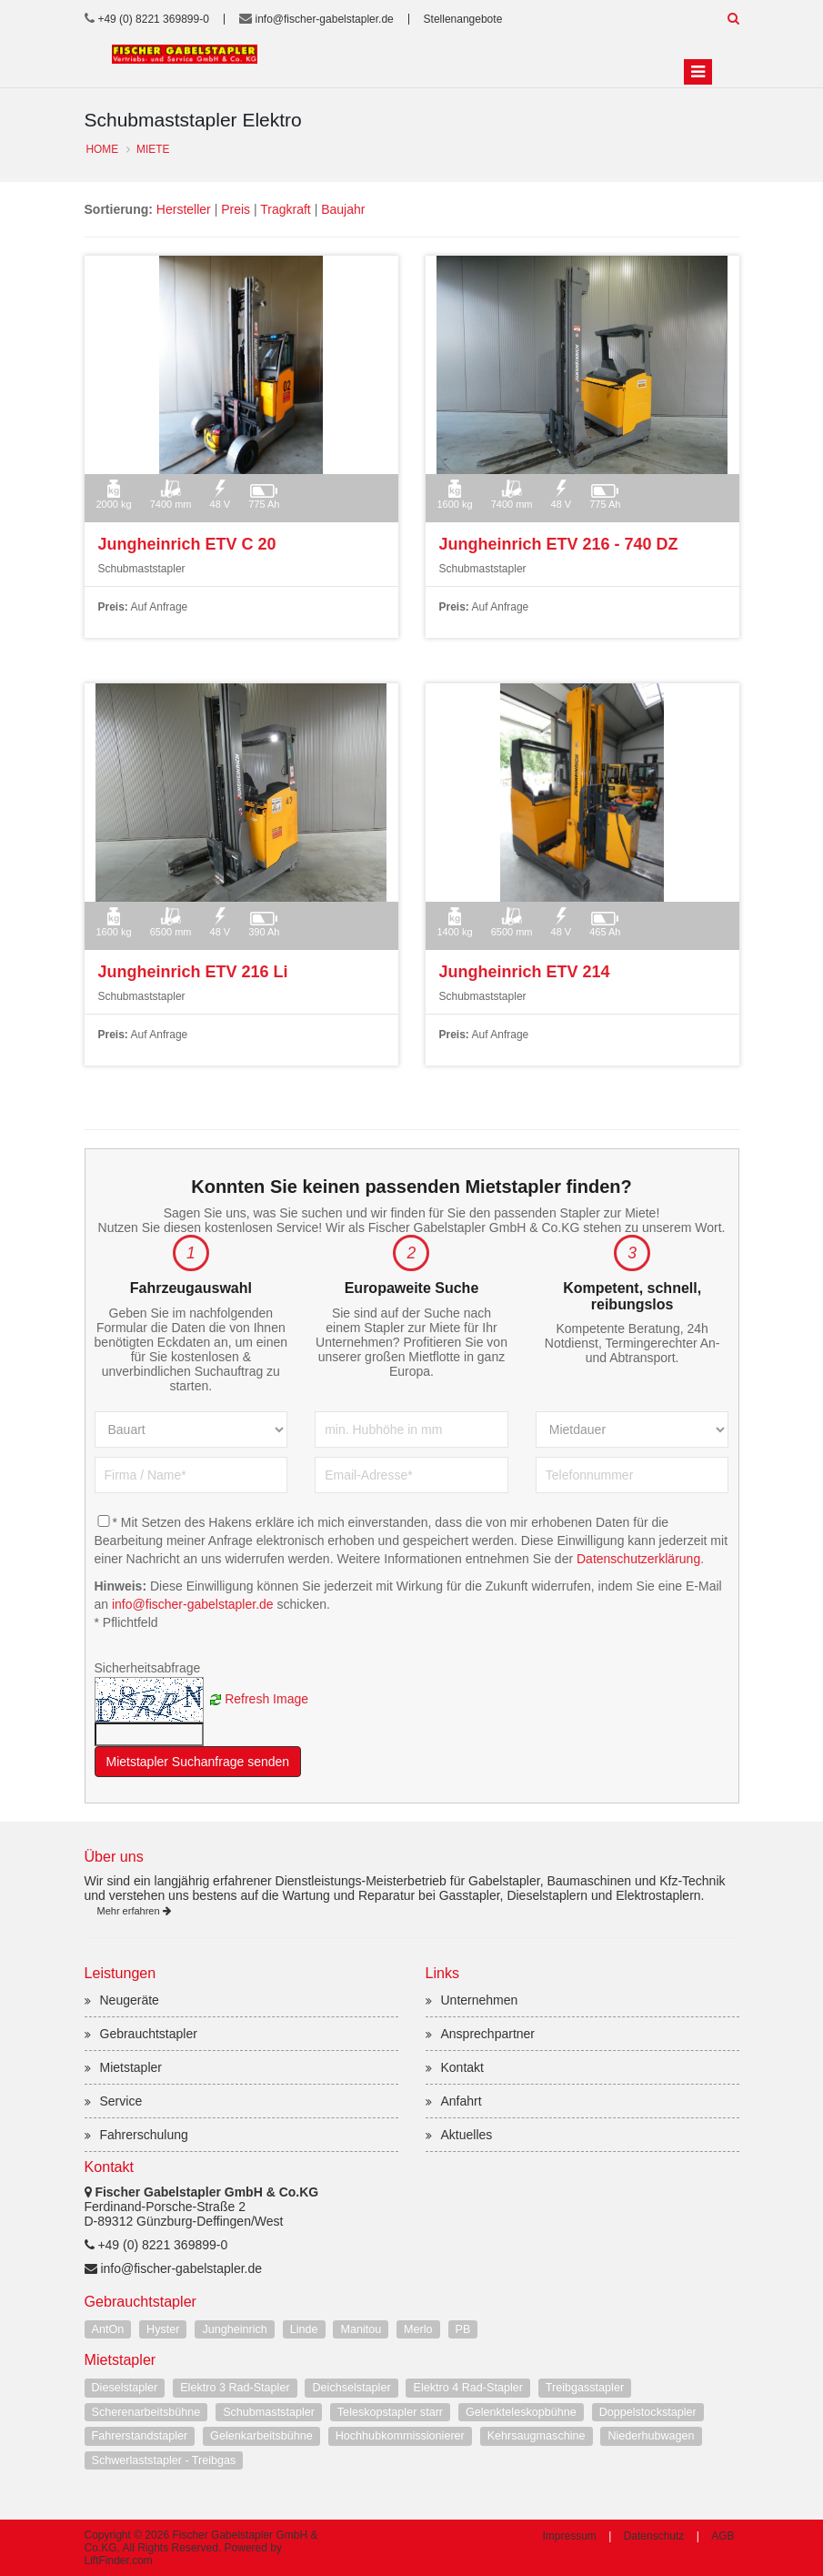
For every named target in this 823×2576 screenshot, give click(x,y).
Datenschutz (654, 2536)
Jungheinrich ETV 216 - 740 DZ (558, 544)
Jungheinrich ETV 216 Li (193, 972)
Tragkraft (285, 209)
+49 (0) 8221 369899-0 (152, 19)
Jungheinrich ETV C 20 (187, 544)
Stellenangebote (463, 19)
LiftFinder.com (119, 2560)
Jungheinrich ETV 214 (524, 972)
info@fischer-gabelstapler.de (325, 19)
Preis (235, 209)
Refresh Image (266, 1698)
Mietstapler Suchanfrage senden (198, 1761)
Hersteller (183, 209)
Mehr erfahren (134, 1910)
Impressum (569, 2536)
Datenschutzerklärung (638, 1558)
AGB (722, 2536)
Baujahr (343, 209)
